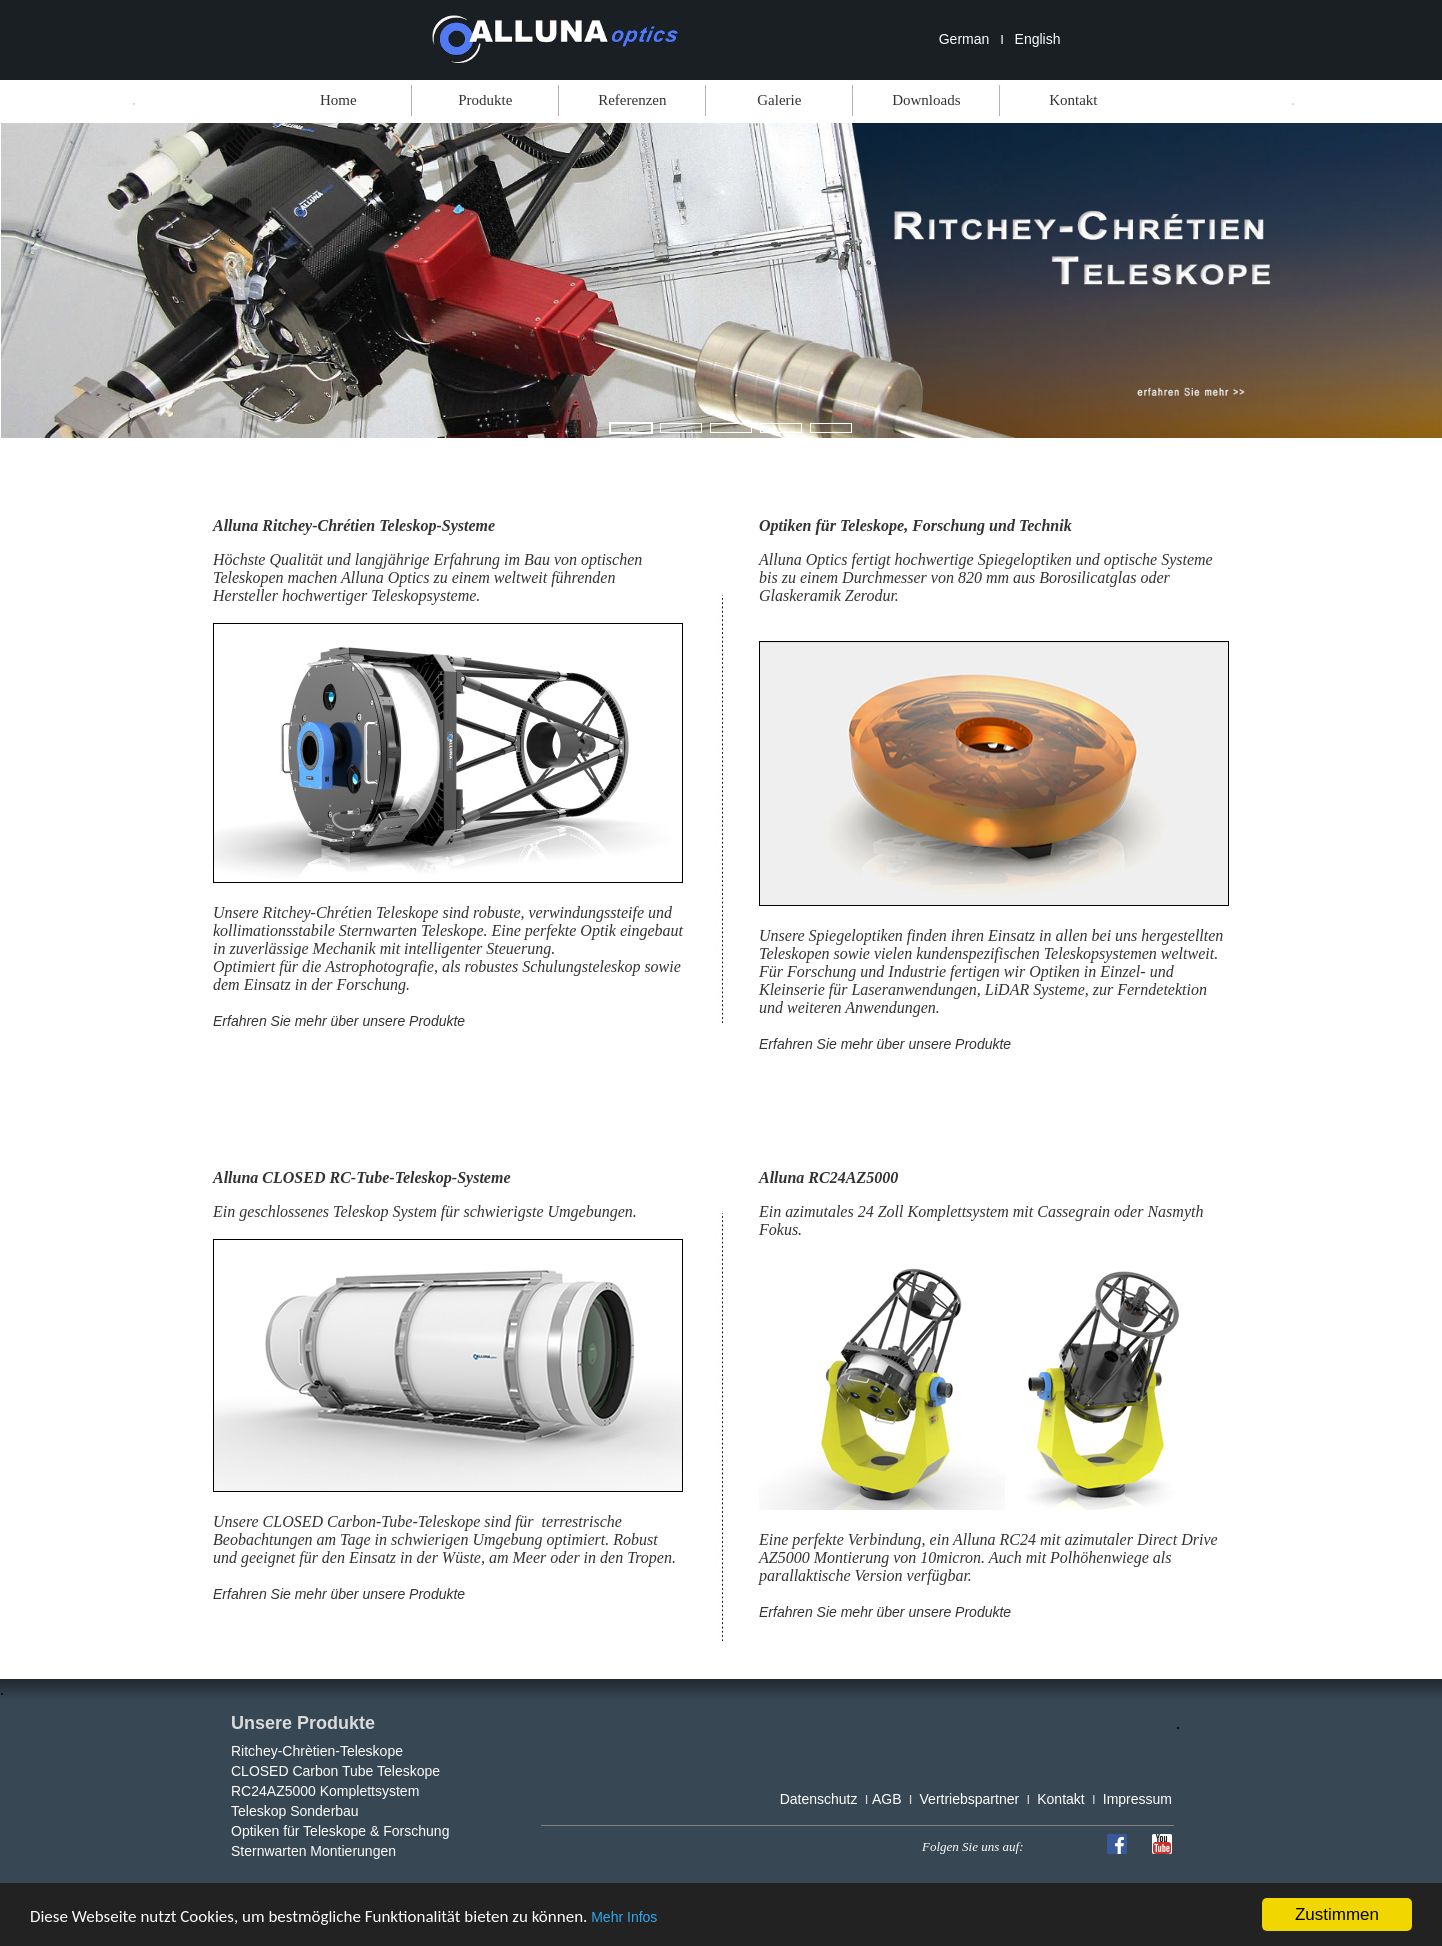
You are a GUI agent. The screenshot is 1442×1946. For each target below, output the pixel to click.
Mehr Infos (624, 1918)
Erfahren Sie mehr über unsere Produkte (339, 1021)
